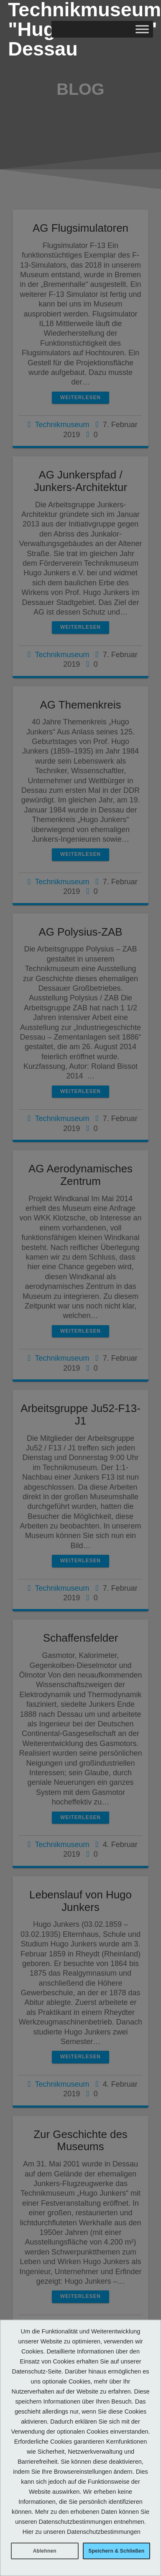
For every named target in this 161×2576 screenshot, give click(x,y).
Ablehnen (44, 2551)
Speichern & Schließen (116, 2551)
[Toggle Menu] (142, 29)
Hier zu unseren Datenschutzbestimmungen (82, 2531)
